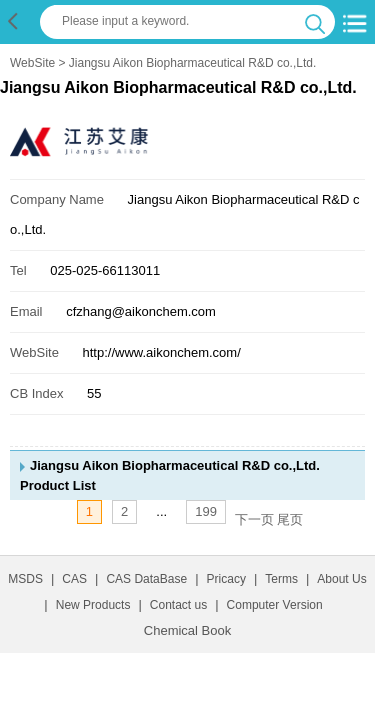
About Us (341, 579)
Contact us (178, 605)
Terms (281, 579)
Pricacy (226, 579)
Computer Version (275, 605)
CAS (74, 579)
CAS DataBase (146, 579)
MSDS (25, 579)
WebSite (32, 63)
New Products (93, 605)
